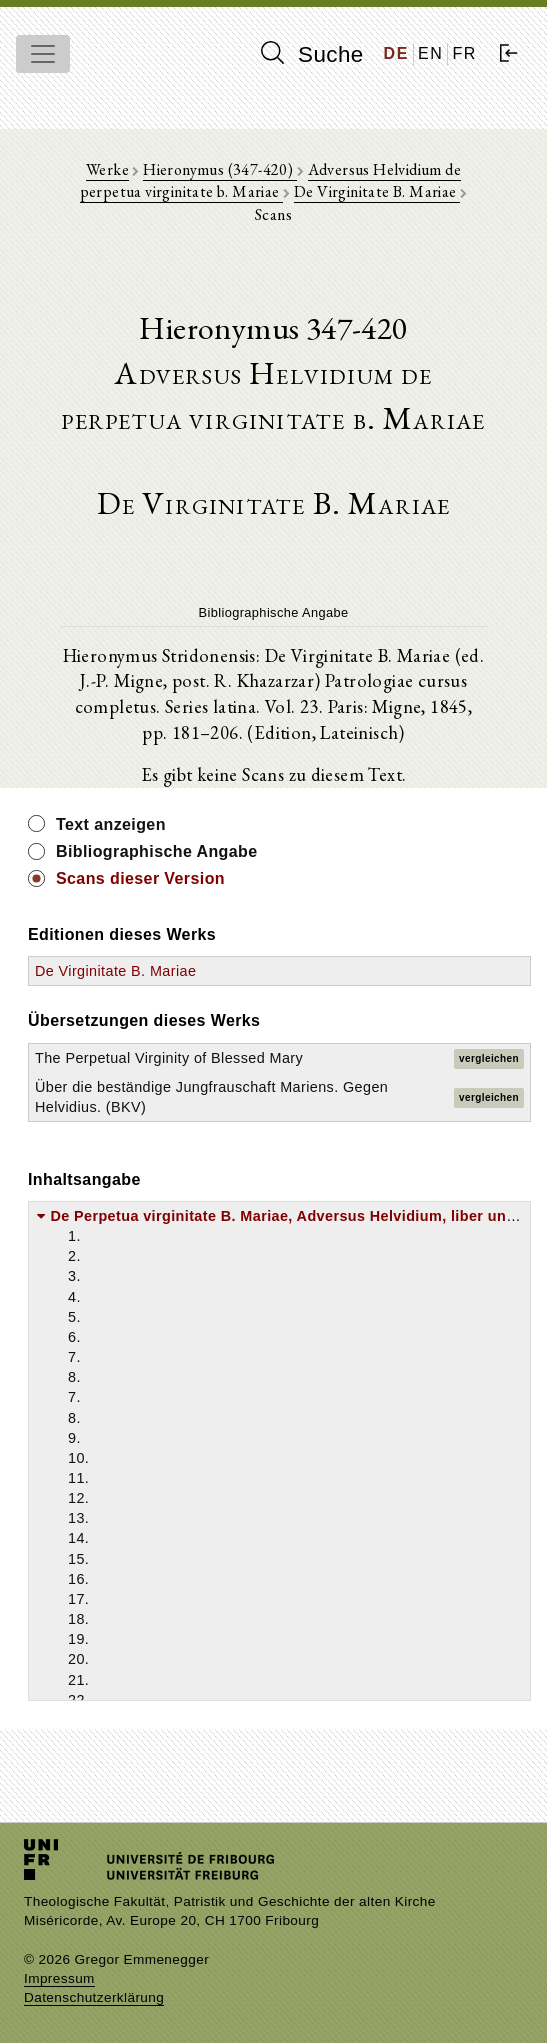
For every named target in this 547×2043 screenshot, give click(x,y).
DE (396, 53)
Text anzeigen (111, 824)
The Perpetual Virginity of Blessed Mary (169, 1058)
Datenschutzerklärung (94, 1997)
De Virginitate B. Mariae (377, 191)
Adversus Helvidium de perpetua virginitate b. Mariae (270, 180)
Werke (107, 169)
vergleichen (489, 1058)
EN (430, 53)
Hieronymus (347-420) (219, 169)
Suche (312, 54)
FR (464, 53)
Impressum (59, 1978)
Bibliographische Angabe (157, 851)
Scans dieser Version (140, 878)
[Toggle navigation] (43, 54)
